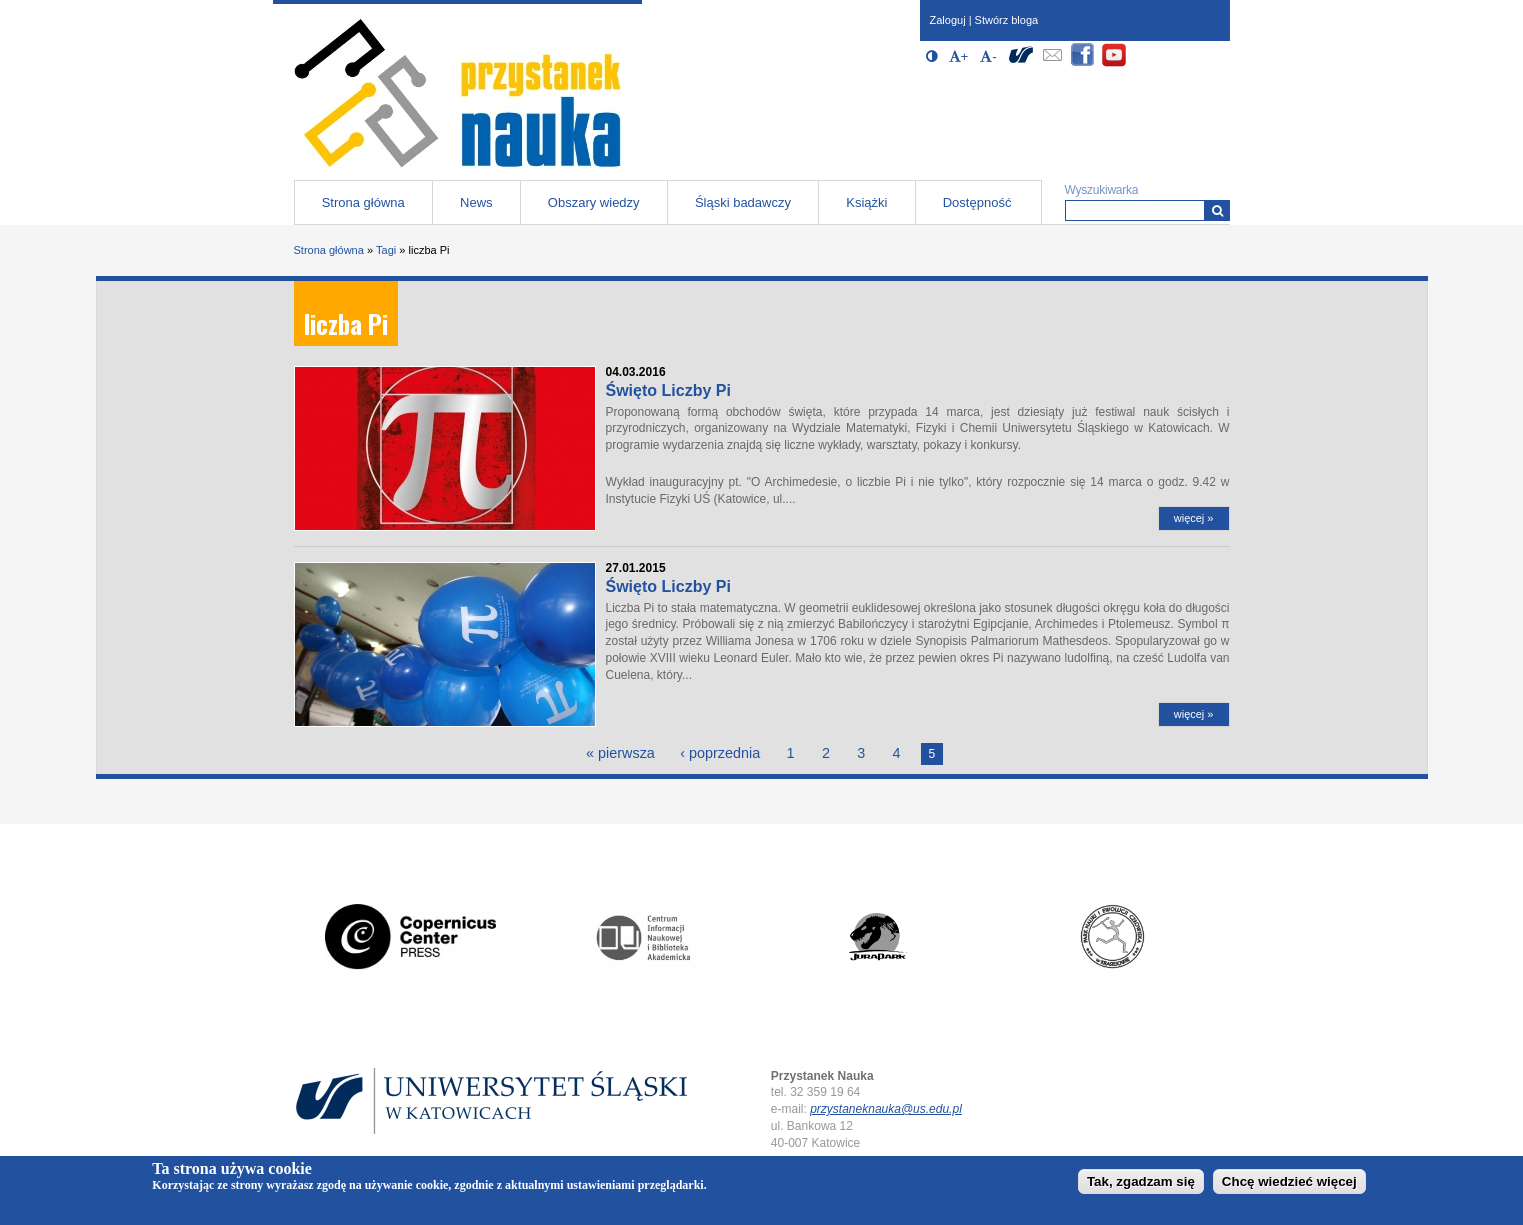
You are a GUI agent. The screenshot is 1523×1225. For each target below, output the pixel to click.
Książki (866, 202)
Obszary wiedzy (594, 202)
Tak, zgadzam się (1141, 1184)
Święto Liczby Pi (668, 390)
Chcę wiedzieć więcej (1289, 1184)
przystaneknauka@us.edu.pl (886, 1109)
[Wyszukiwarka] (1217, 210)
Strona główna (363, 202)
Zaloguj (948, 20)
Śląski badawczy (743, 202)
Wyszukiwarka (1102, 190)
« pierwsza (620, 753)
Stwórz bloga (1007, 20)
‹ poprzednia (720, 753)
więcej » (1194, 518)
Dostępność (977, 202)
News (476, 202)
